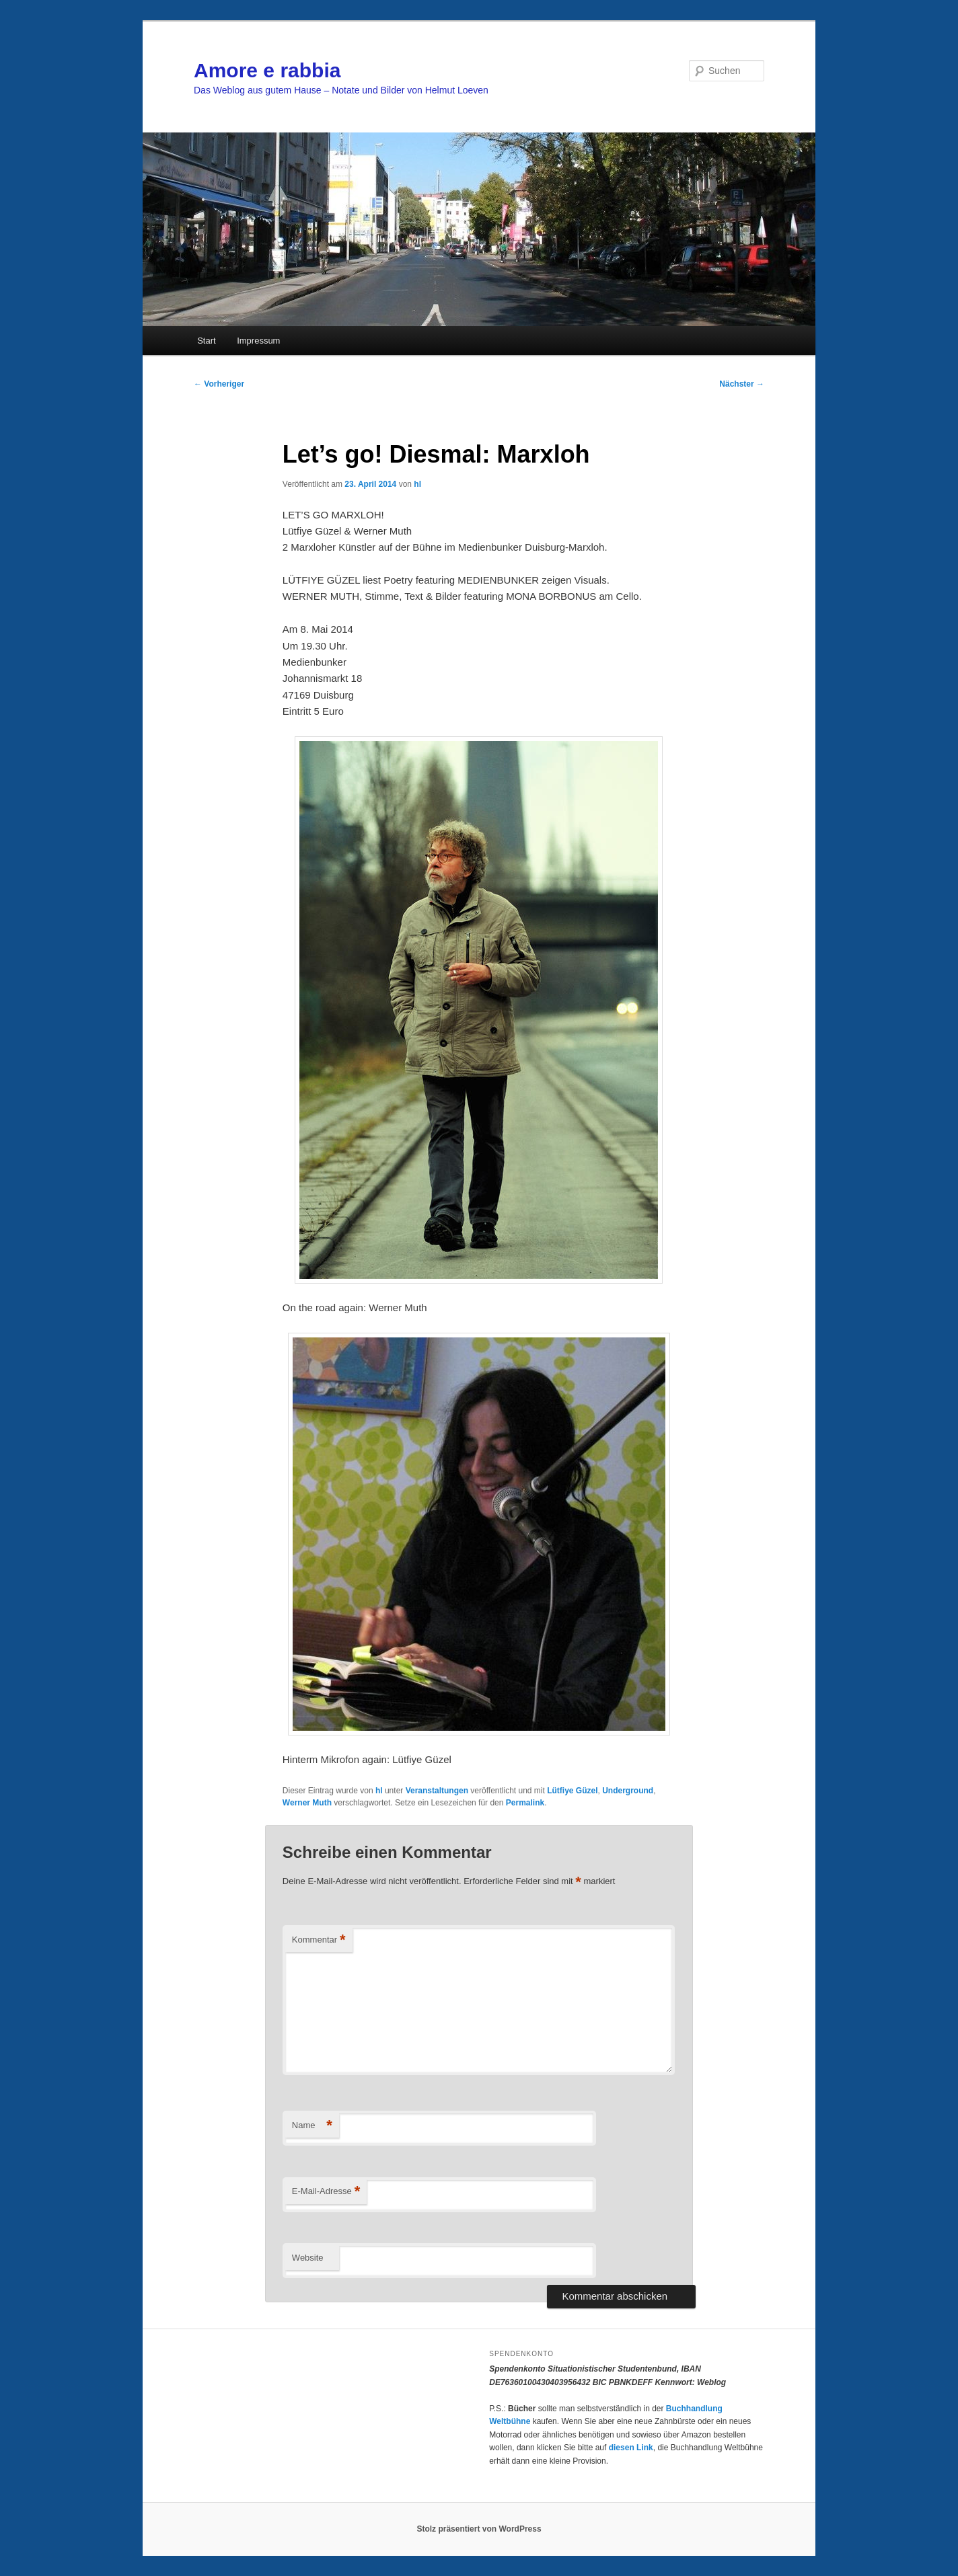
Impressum (258, 341)
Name (312, 2126)
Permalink (525, 1802)
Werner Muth (307, 1802)
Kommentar (319, 1940)
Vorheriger (219, 384)
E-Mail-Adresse (326, 2191)
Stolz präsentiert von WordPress (478, 2529)
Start (206, 341)
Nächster (741, 384)
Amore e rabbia (267, 70)
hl (417, 484)
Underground (627, 1790)
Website (308, 2258)
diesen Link (631, 2447)
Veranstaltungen (437, 1790)
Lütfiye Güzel (572, 1790)
